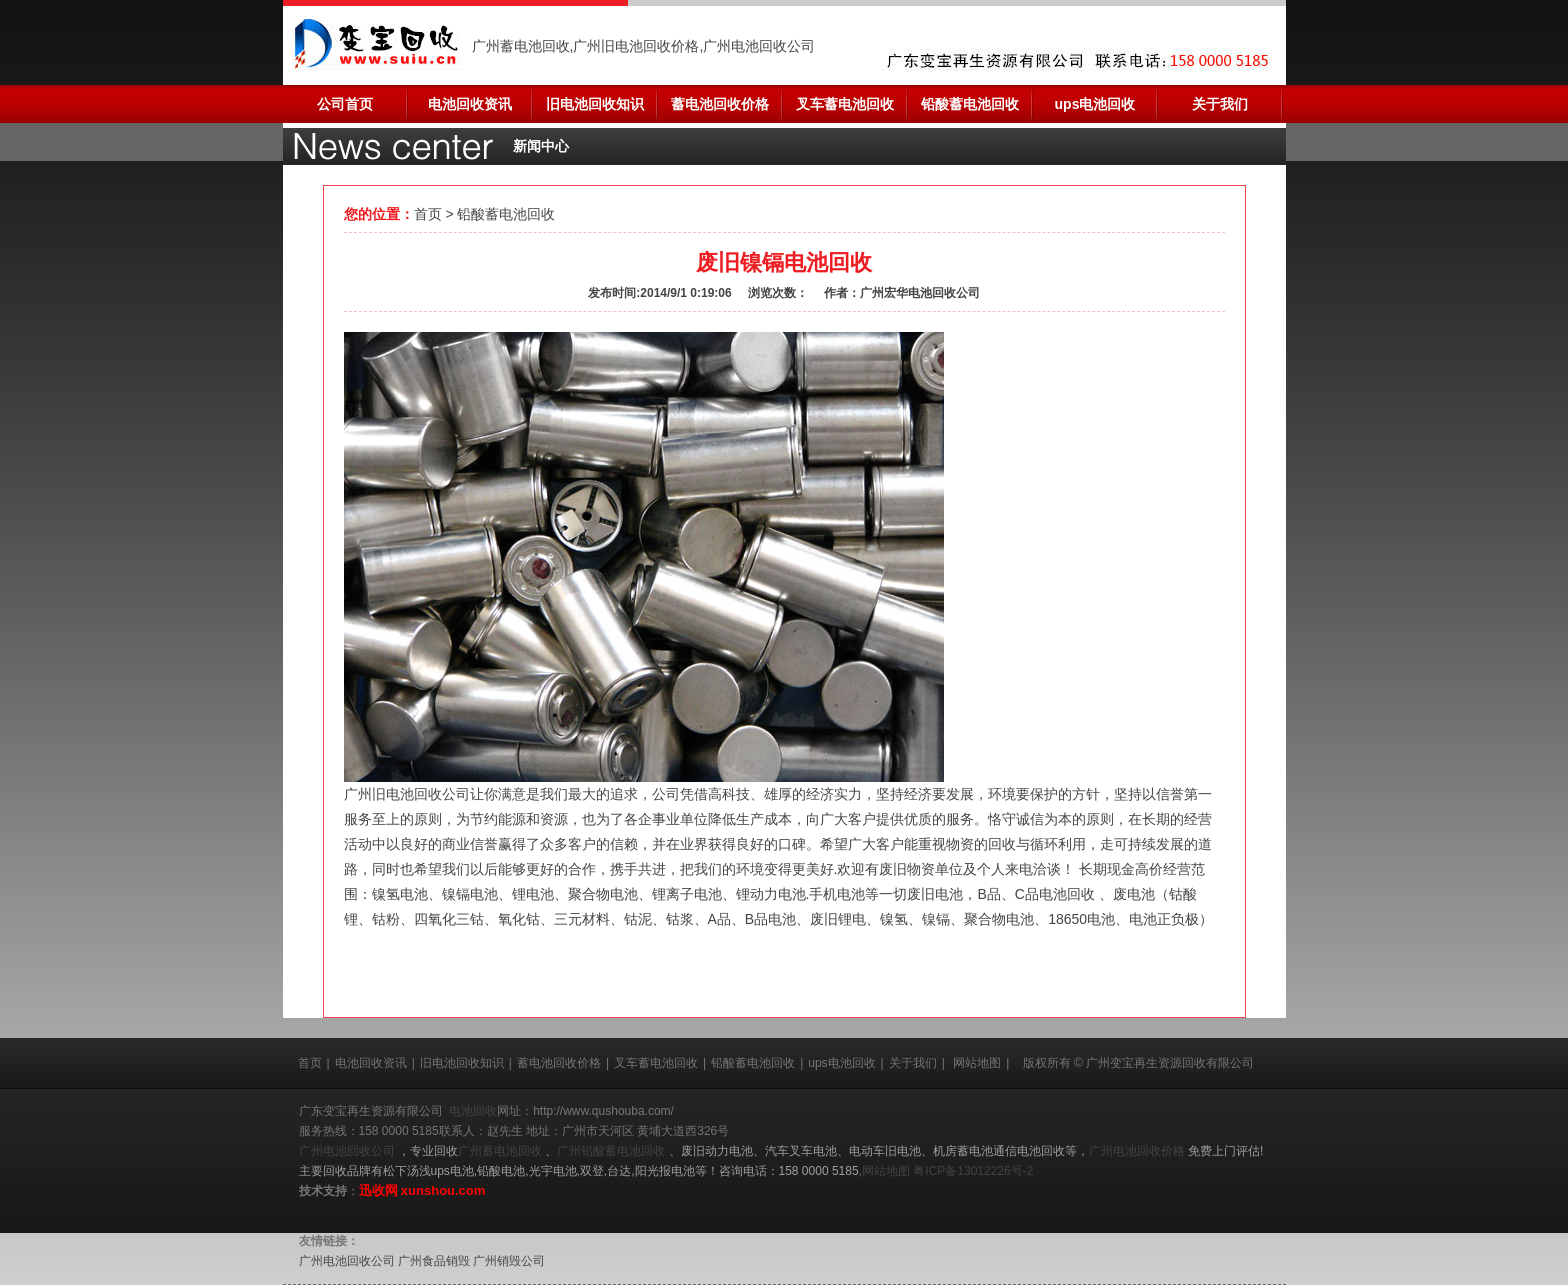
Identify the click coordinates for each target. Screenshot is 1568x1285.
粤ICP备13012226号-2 (973, 1171)
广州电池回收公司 (348, 1151)
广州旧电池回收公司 (407, 794)
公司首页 (345, 104)
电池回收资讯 (470, 104)
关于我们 (1220, 104)
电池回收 (473, 1111)
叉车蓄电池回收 (845, 104)
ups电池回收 (1095, 104)
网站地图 (977, 1063)
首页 (428, 214)
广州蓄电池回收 (501, 1151)
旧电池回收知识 (595, 104)
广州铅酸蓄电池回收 (612, 1151)
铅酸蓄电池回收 (970, 104)
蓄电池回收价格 (720, 104)
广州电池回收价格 (1138, 1151)
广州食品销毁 (434, 1261)
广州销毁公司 (509, 1261)
